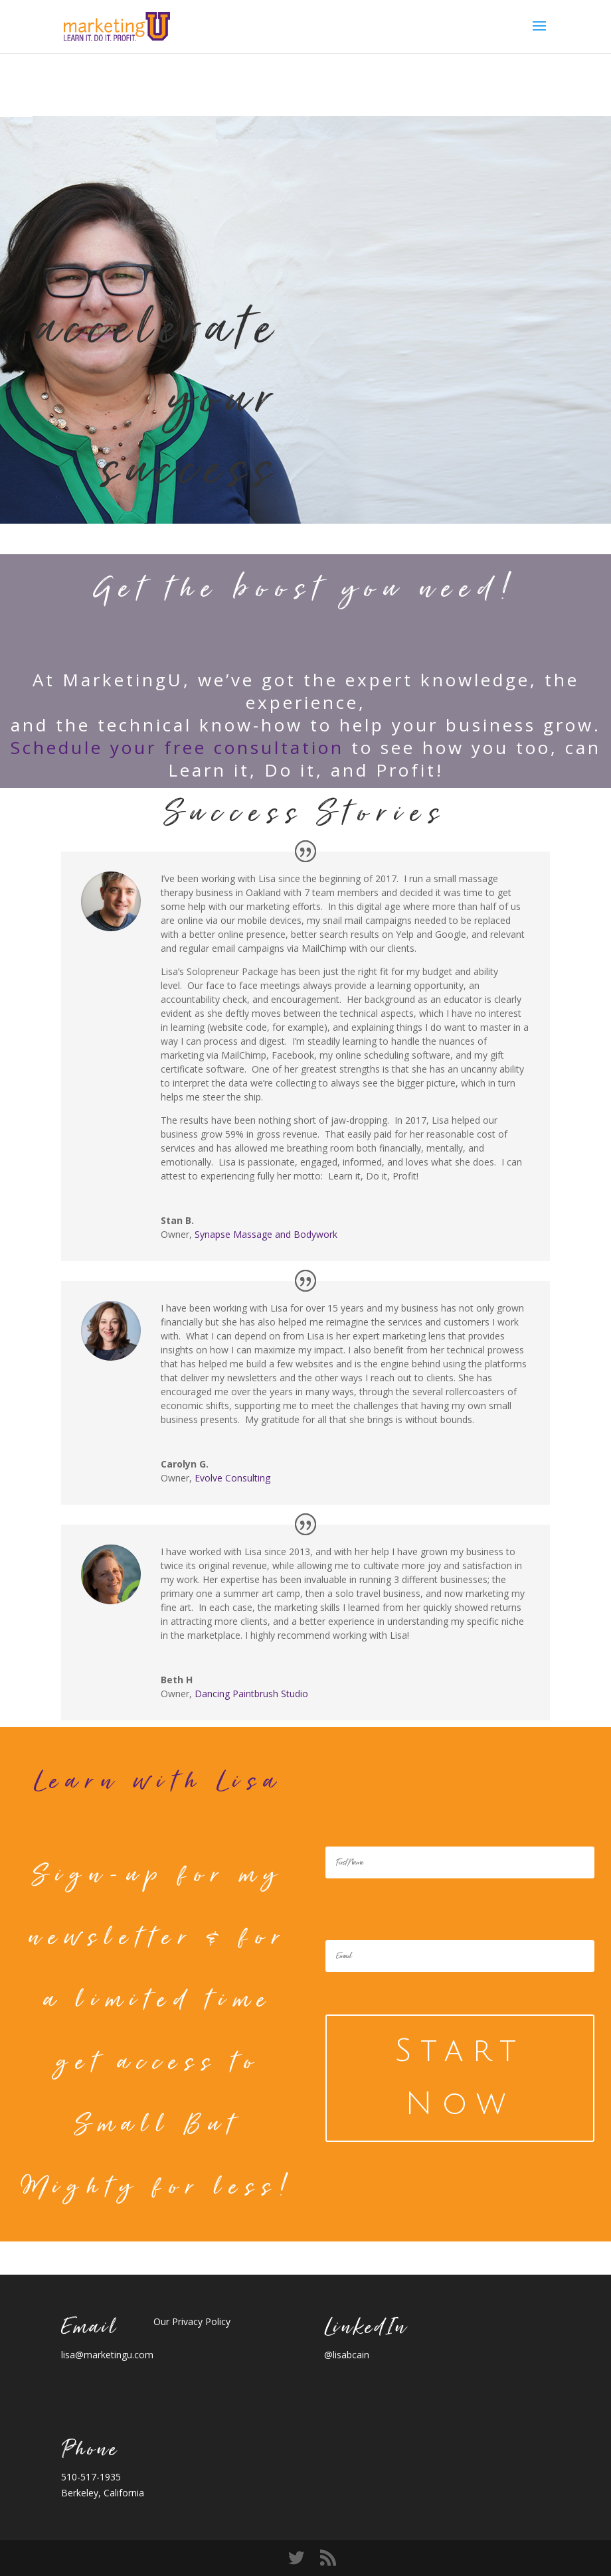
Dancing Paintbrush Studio (251, 1693)
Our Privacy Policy (191, 2321)
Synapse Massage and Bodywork (266, 1234)
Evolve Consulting (232, 1478)
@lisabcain (346, 2354)
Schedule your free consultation (177, 747)
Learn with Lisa (157, 1781)
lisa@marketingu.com (107, 2354)
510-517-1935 (91, 2476)
